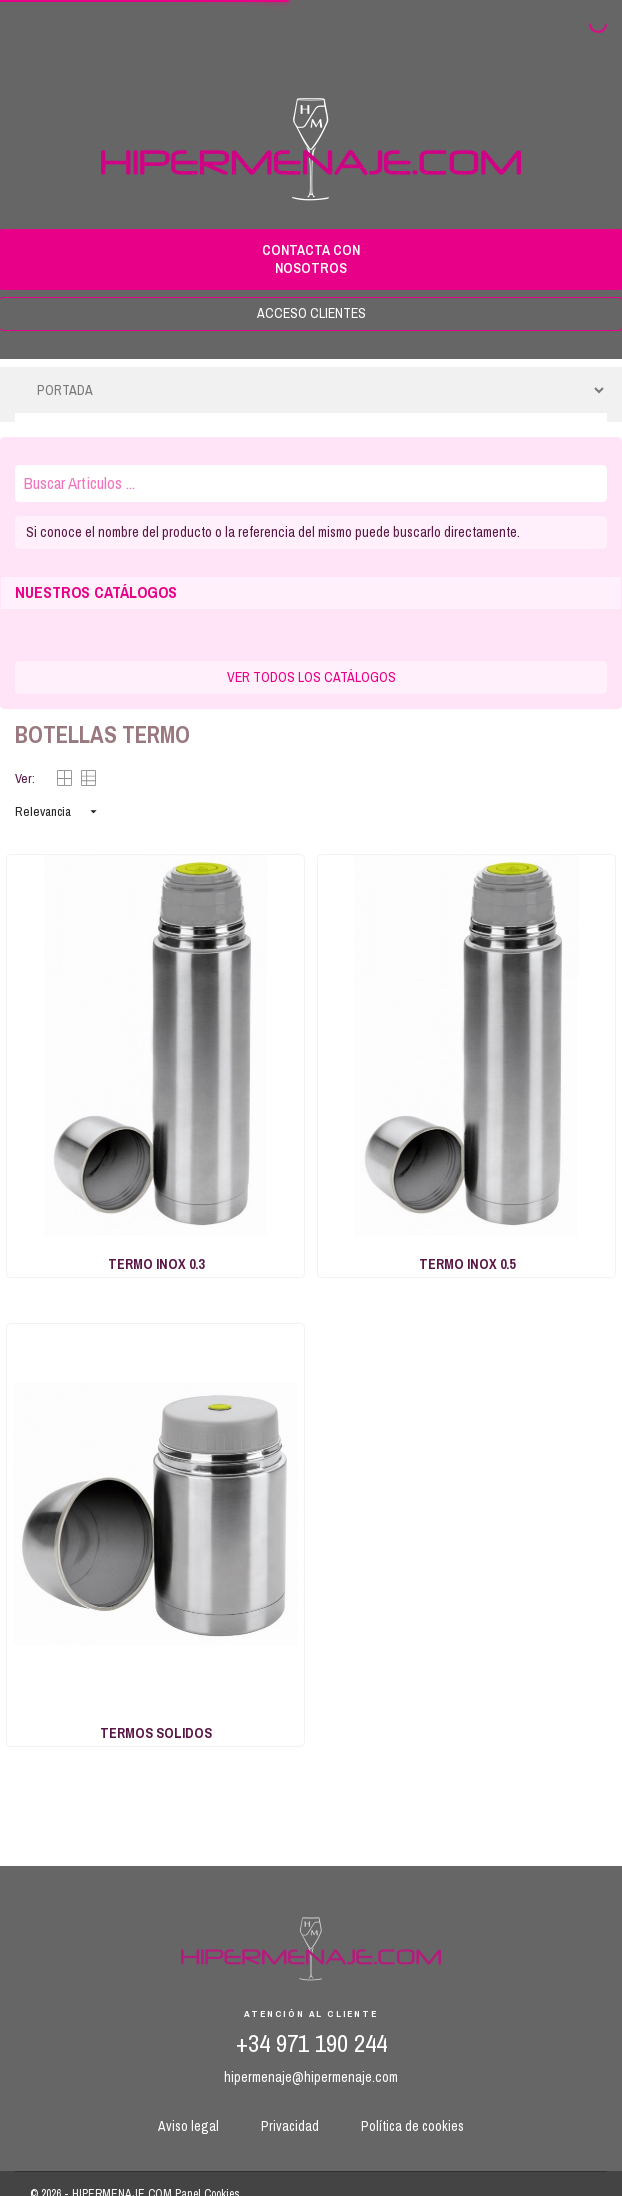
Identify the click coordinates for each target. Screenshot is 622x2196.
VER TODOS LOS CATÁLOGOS (311, 677)
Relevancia (58, 811)
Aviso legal (188, 2126)
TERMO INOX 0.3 (156, 1264)
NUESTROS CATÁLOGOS (96, 592)
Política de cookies (412, 2126)
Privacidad (290, 2126)
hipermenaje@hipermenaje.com (311, 2077)
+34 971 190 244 (311, 2043)
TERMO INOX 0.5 (467, 1264)
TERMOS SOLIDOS (156, 1733)
